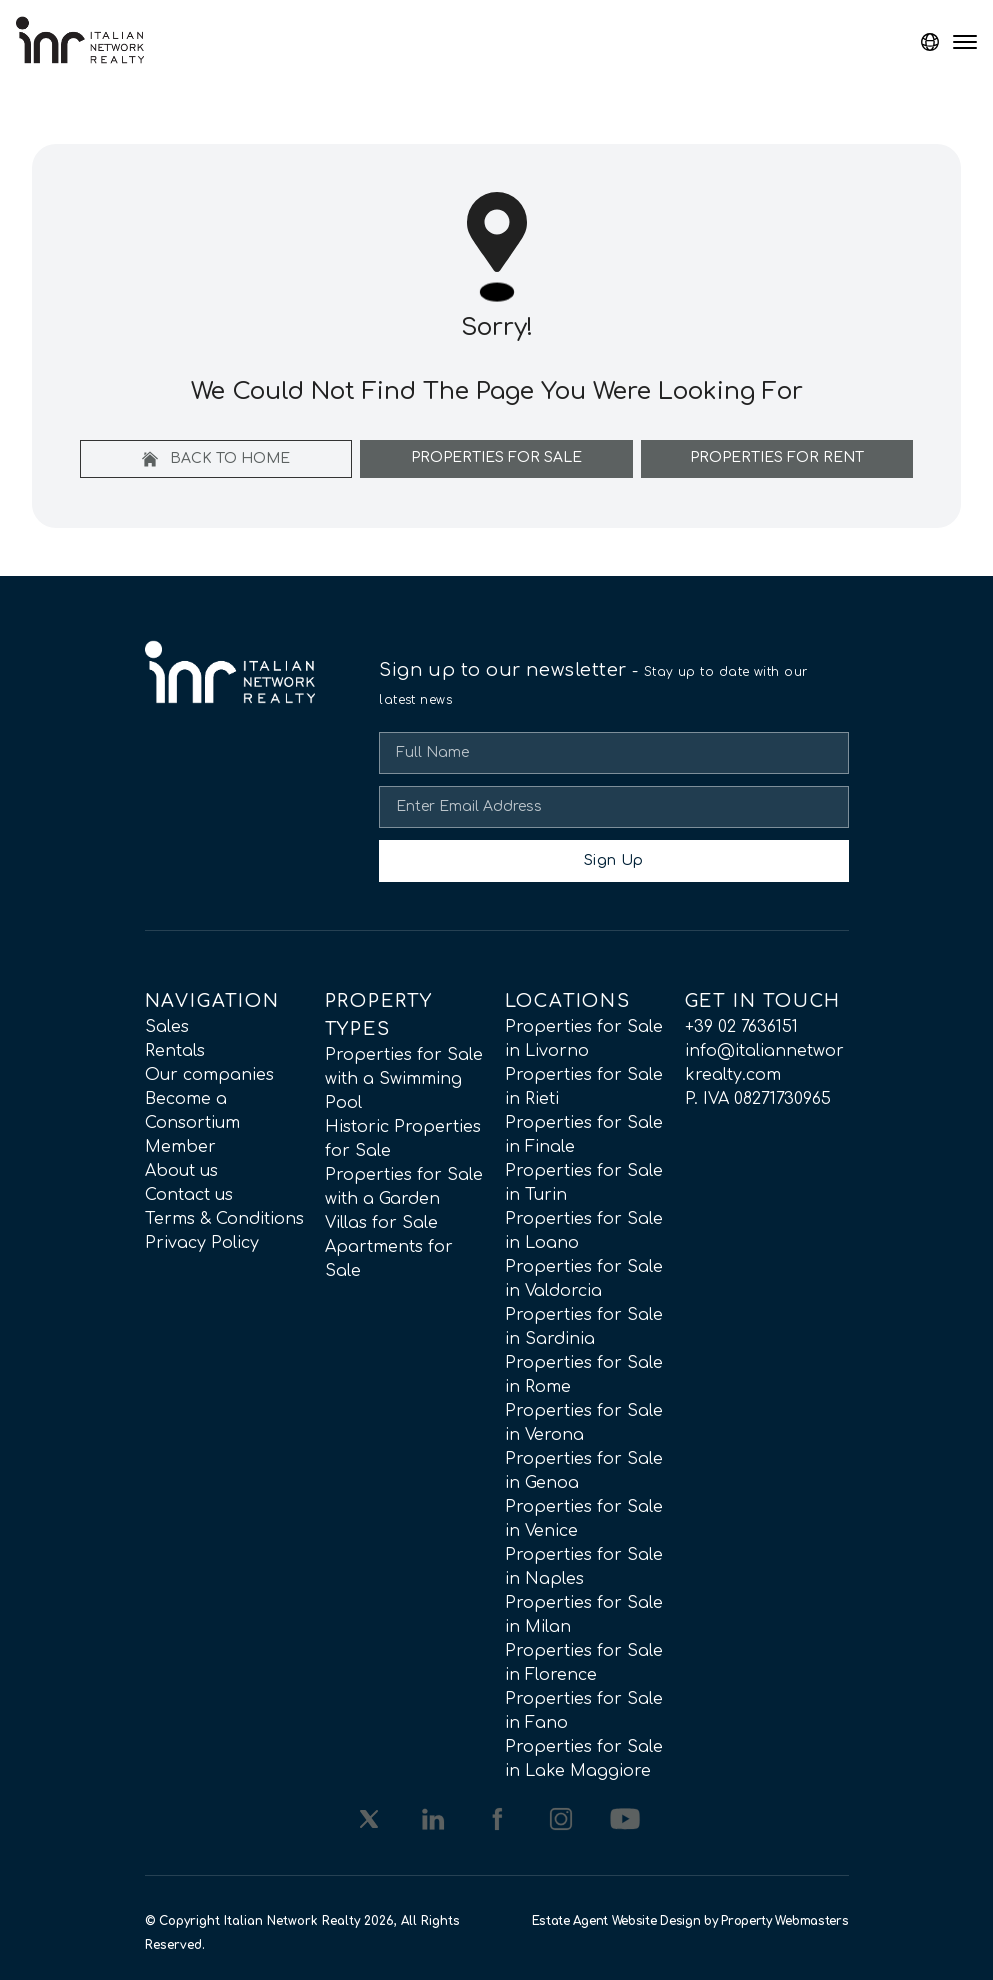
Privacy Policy (202, 1243)
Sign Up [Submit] (613, 860)
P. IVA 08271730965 (758, 1099)
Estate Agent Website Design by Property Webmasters (690, 1921)
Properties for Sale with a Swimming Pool (404, 1079)
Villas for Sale (381, 1223)
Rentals (175, 1051)
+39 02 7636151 (741, 1027)
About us (181, 1171)
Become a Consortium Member (192, 1123)
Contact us (189, 1195)
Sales (167, 1027)
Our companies (209, 1075)
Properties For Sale (496, 457)
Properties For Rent (777, 457)
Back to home (216, 459)
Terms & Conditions (224, 1219)
